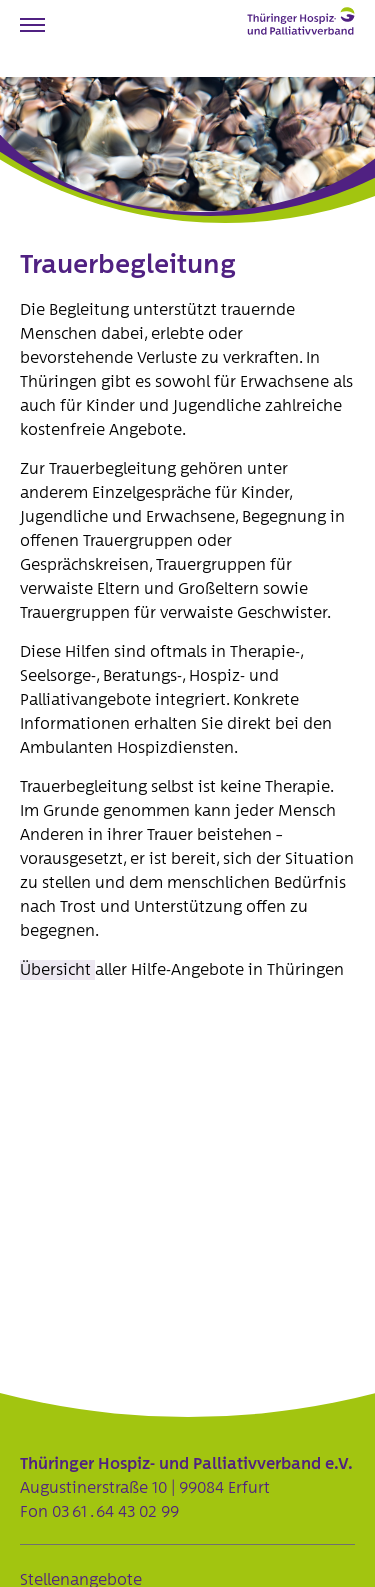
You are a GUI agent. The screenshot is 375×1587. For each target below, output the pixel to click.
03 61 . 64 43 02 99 (115, 1512)
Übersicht (57, 970)
